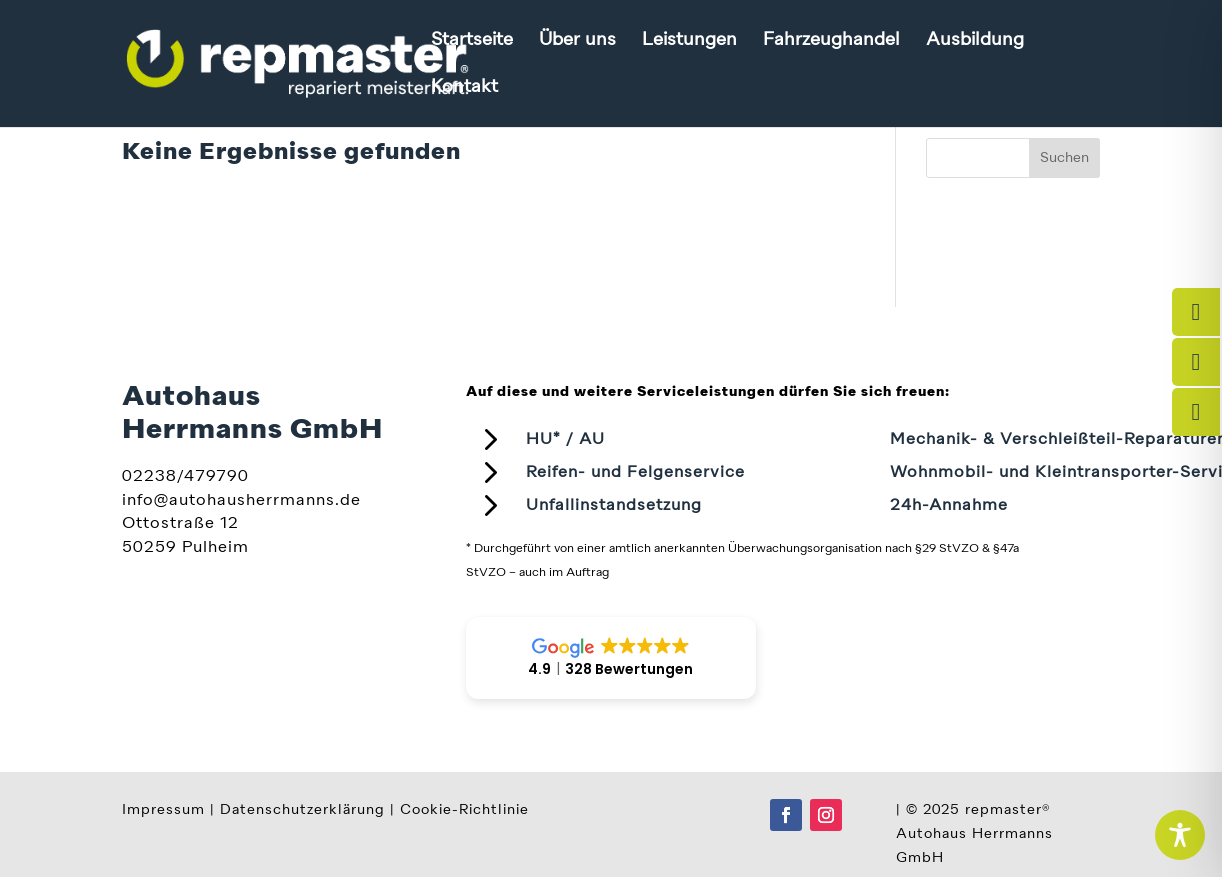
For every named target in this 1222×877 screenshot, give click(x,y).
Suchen (1064, 158)
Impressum (163, 810)
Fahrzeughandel (831, 41)
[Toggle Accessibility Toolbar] (1180, 835)
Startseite (472, 41)
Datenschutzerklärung (302, 810)
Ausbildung (975, 41)
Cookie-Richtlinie (464, 810)
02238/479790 (185, 477)
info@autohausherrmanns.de (241, 501)
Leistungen (689, 41)
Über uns (577, 41)
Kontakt (464, 88)
